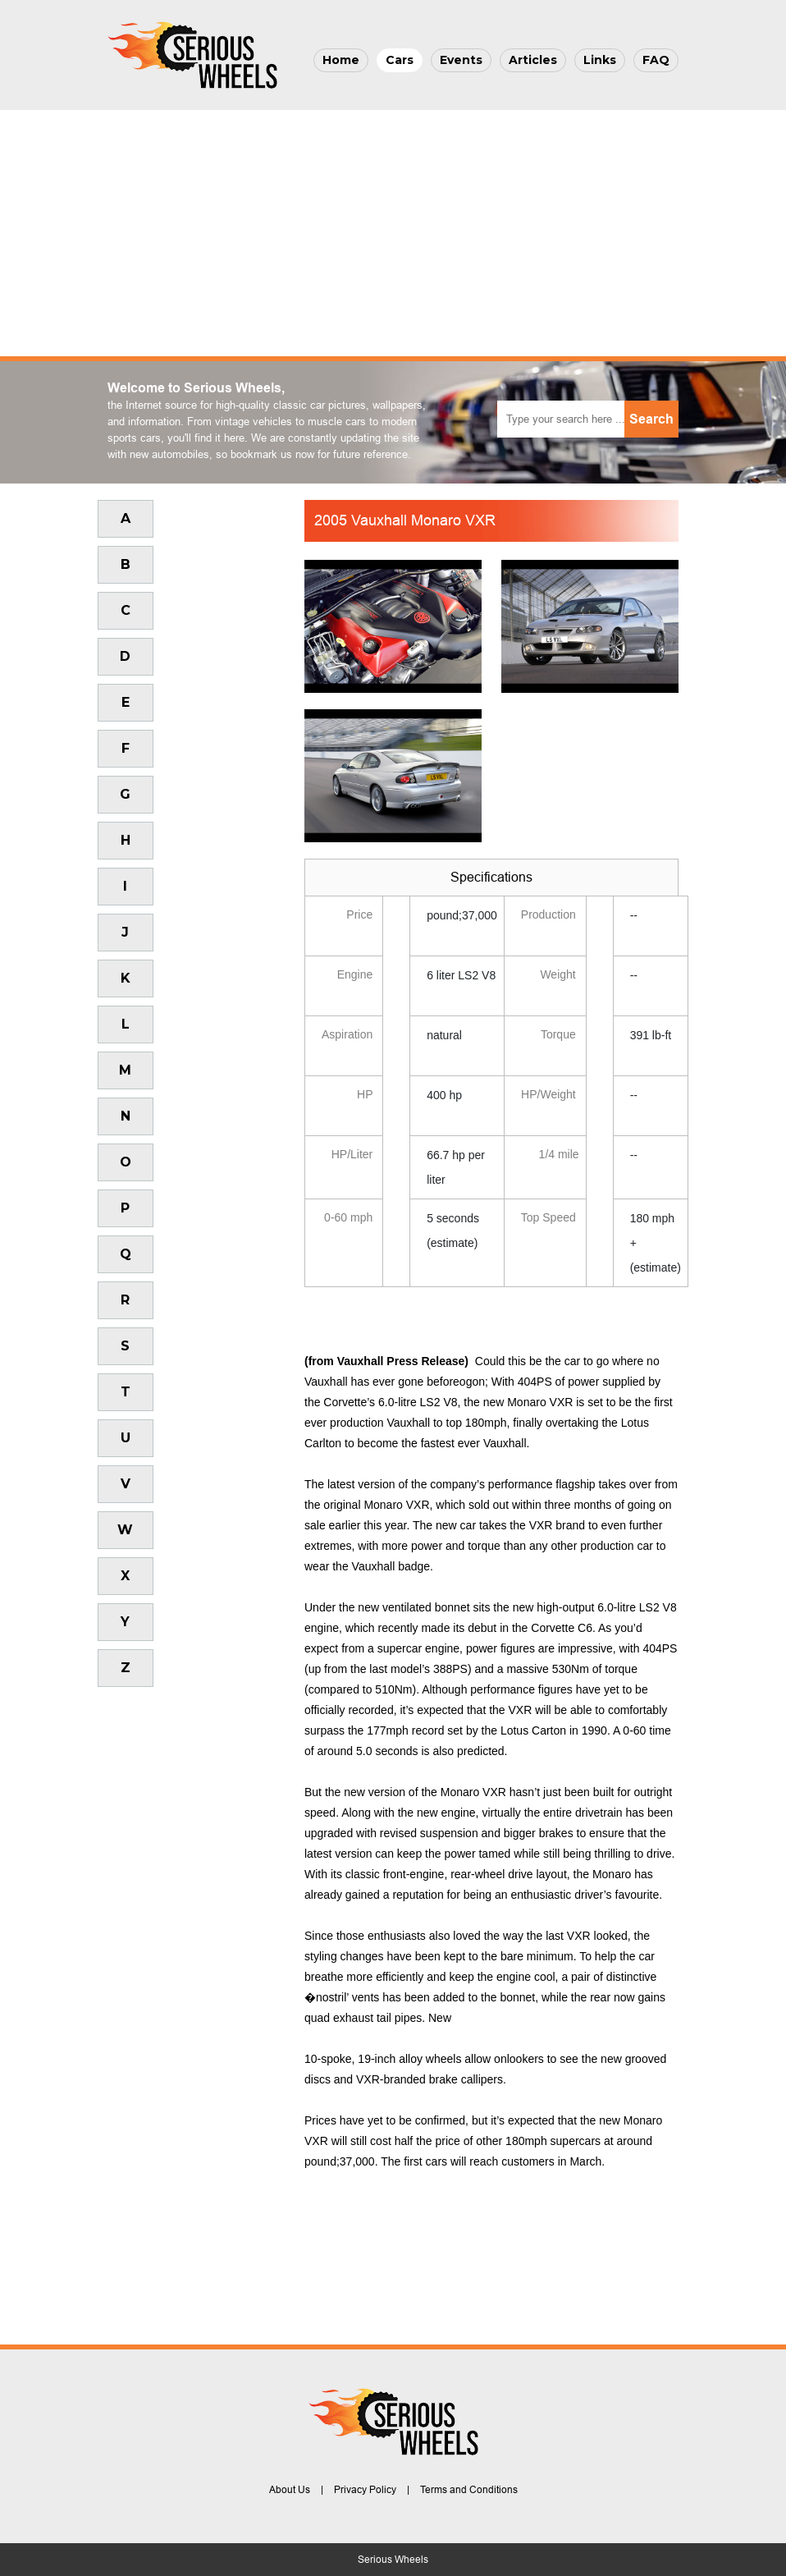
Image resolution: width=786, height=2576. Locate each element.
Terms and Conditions (469, 2490)
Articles (533, 60)
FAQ (655, 60)
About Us (289, 2490)
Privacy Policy (365, 2490)
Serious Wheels (393, 2559)
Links (599, 60)
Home (340, 60)
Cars (400, 60)
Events (461, 60)
